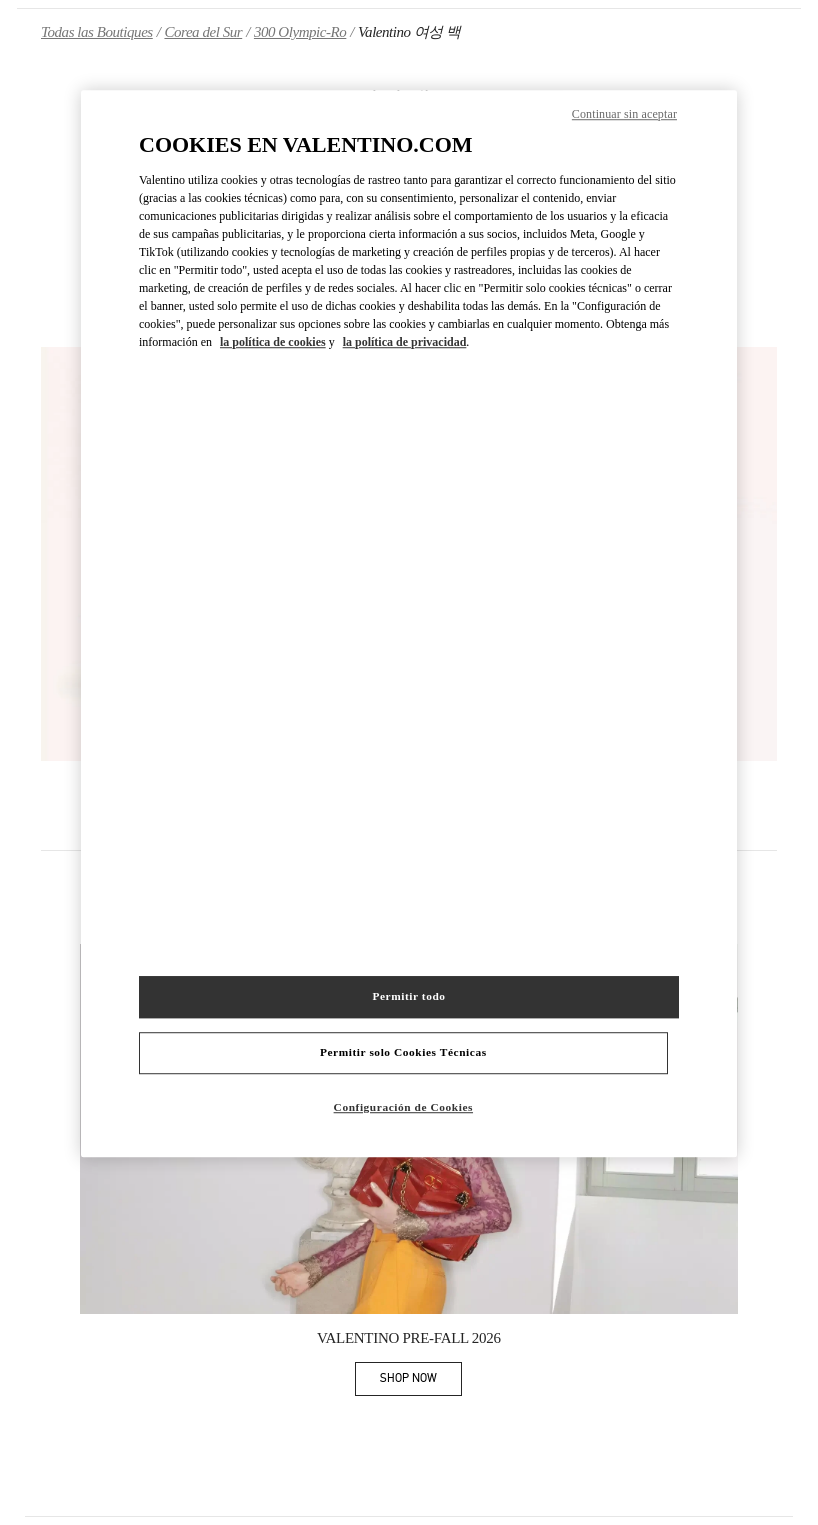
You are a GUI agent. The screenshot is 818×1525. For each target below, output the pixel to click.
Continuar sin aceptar (624, 114)
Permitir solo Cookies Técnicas (403, 1053)
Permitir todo (408, 997)
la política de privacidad (405, 342)
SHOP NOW (421, 1381)
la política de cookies (273, 342)
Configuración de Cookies (403, 1108)
